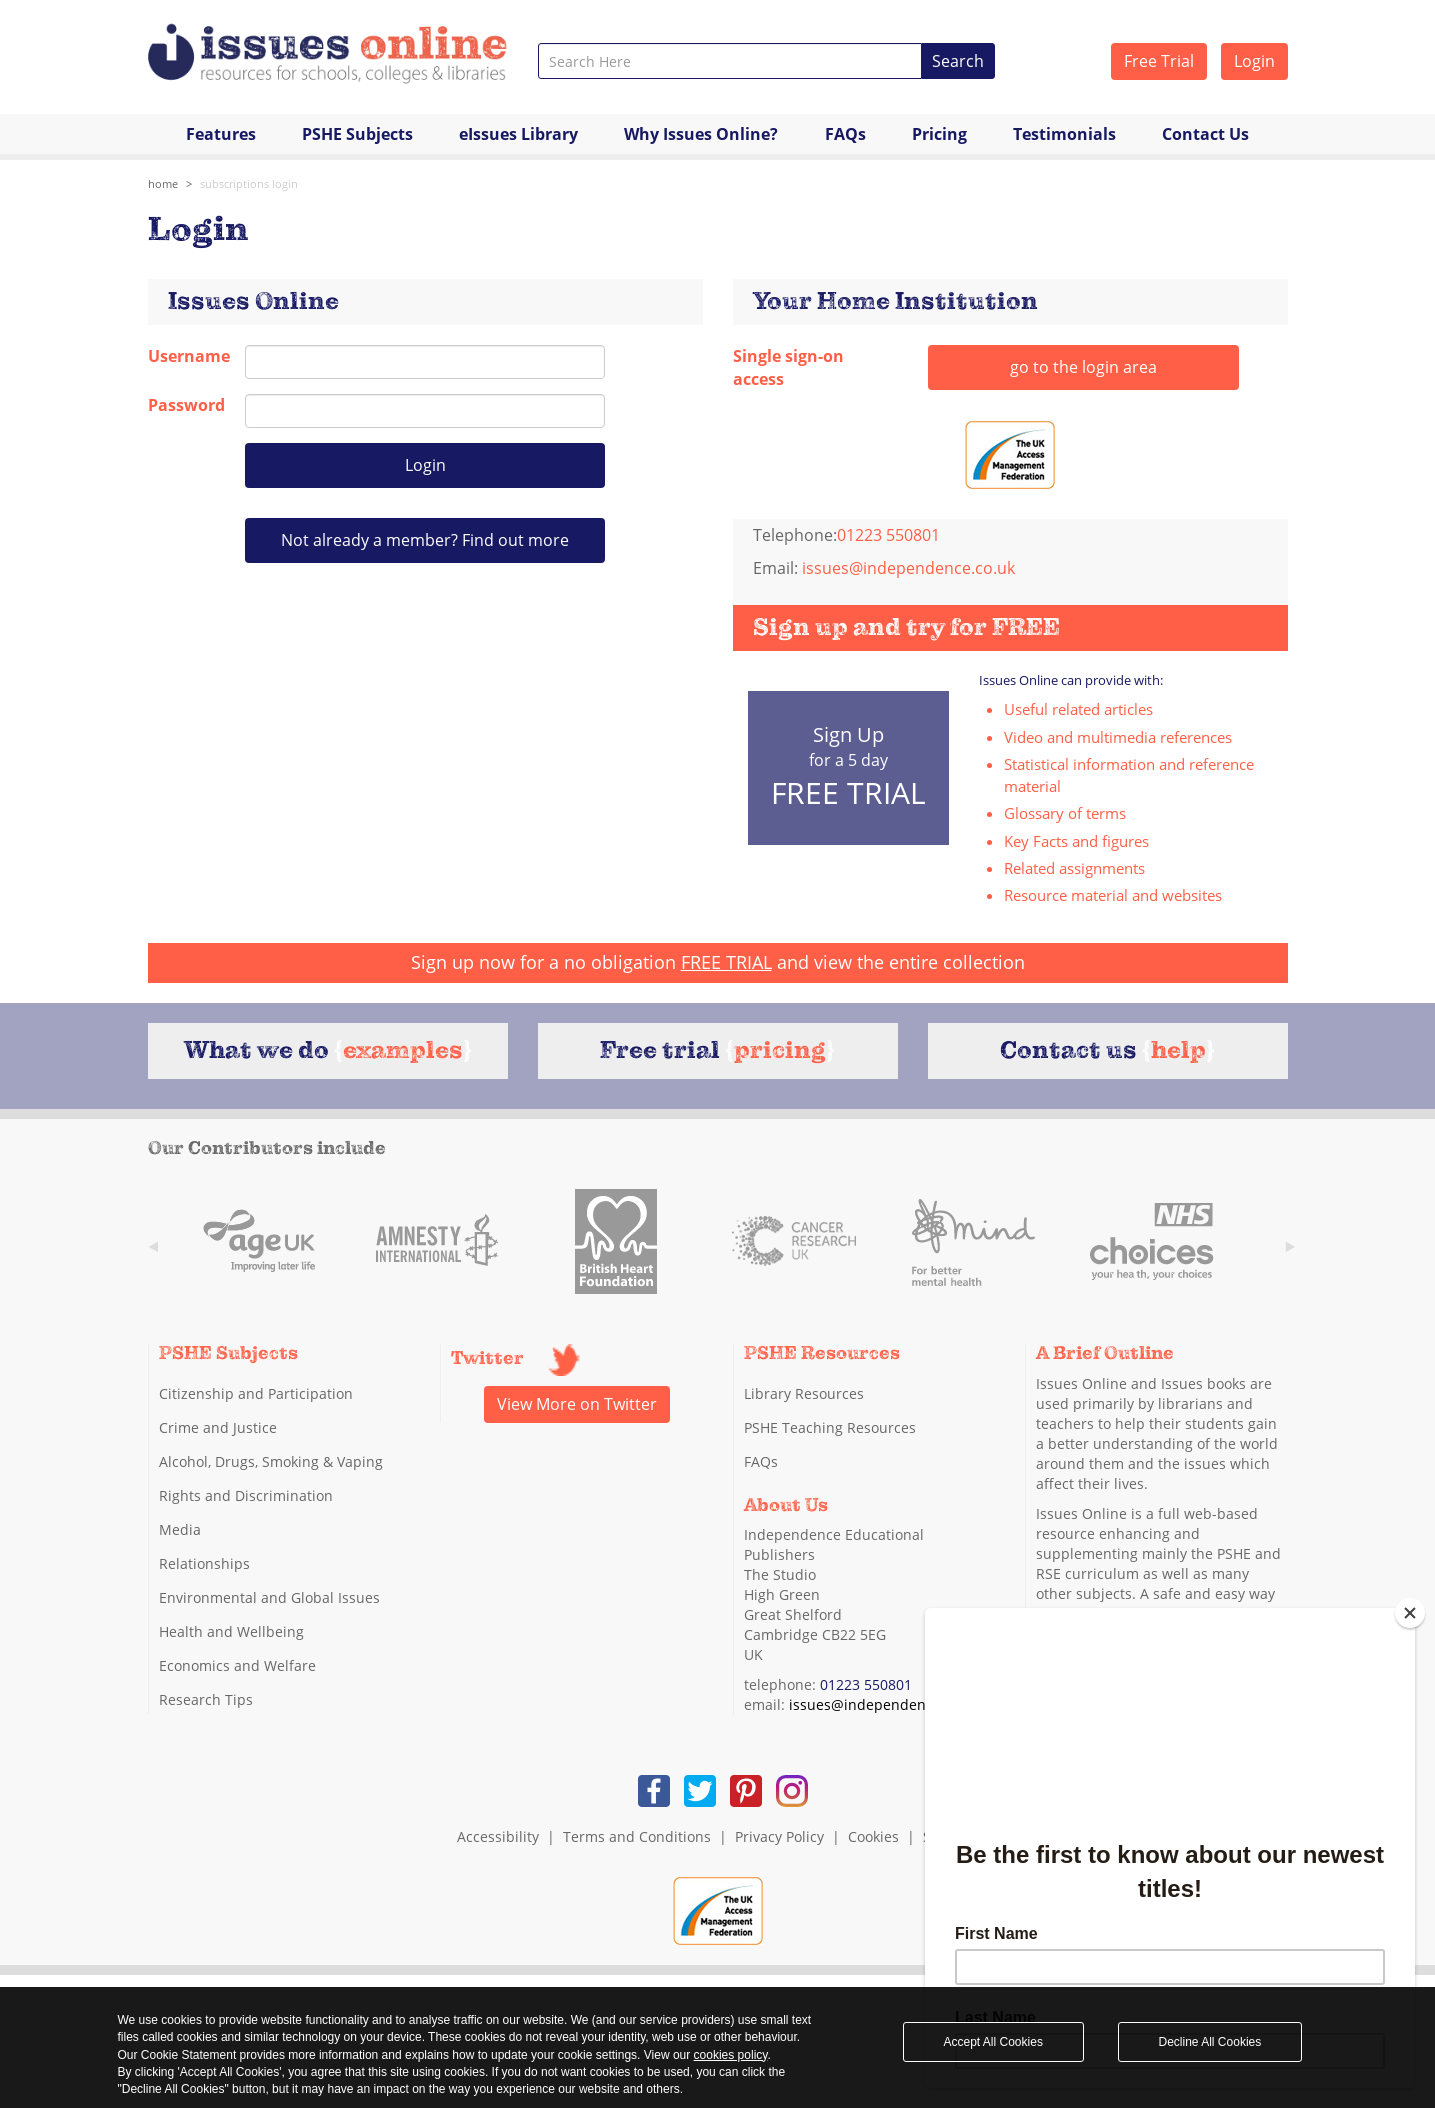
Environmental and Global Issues (269, 1597)
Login (1254, 61)
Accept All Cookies (993, 2042)
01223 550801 (866, 1684)
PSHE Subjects (357, 134)
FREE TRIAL (726, 962)
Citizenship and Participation (256, 1393)
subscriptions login (249, 183)
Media (180, 1529)
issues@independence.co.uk (908, 568)
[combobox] (730, 61)
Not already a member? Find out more (425, 540)
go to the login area (1083, 367)
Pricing (939, 134)
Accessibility (498, 1836)
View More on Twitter (577, 1404)
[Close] (1410, 1613)
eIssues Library (518, 134)
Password (182, 405)
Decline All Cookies (1210, 2042)
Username (182, 356)
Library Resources (804, 1393)
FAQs (845, 134)
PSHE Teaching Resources (830, 1427)
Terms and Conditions (637, 1836)
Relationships (204, 1563)
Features (221, 134)
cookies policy (731, 2055)
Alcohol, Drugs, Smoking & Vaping (271, 1461)
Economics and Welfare (237, 1665)
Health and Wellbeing (231, 1631)
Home (163, 183)
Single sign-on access (788, 367)
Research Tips (206, 1699)
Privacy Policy (779, 1836)
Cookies (873, 1836)
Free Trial (1159, 61)
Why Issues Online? (701, 134)
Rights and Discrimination (246, 1495)
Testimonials (1064, 134)
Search (958, 61)
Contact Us (1205, 134)
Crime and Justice (218, 1427)
